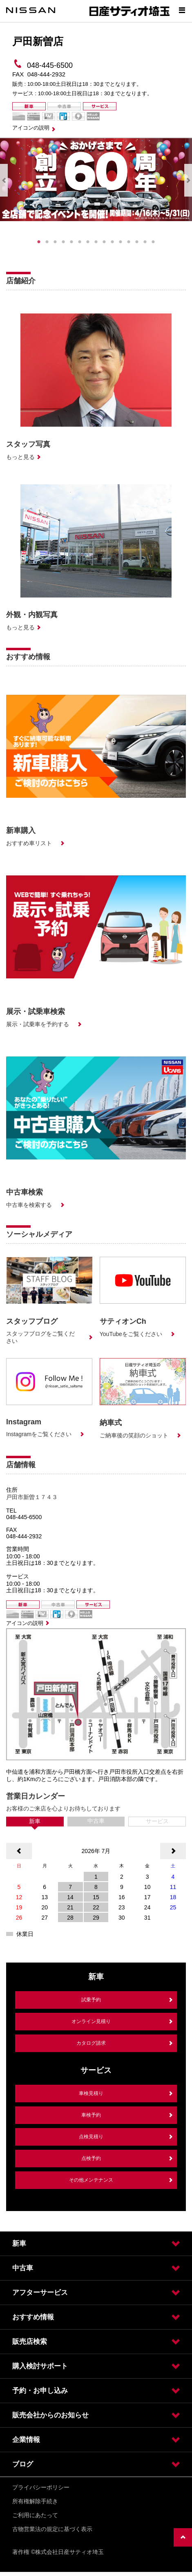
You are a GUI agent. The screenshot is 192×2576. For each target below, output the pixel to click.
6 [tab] (80, 242)
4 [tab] (63, 242)
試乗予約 (91, 2000)
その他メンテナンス (91, 2180)
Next (188, 180)
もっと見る (20, 457)
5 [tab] (71, 242)
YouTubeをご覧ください (131, 1334)
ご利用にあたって (35, 2515)
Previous (4, 180)
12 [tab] (129, 242)
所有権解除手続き (35, 2501)
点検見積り (91, 2137)
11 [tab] (120, 242)
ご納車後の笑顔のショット (134, 1435)
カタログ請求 (91, 2043)
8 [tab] (96, 242)
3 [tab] (55, 242)
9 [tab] (104, 242)
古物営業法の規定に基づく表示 (52, 2529)
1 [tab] (39, 242)
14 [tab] (145, 242)
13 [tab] (137, 242)
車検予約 (91, 2115)
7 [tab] (88, 242)
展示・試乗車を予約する (37, 1024)
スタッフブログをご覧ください (40, 1337)
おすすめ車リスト (29, 843)
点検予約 (91, 2158)
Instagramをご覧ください (38, 1434)
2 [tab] (47, 242)
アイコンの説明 (30, 128)
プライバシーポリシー (40, 2487)
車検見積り (91, 2093)
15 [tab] (153, 242)
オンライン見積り (91, 2021)
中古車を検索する (29, 1205)
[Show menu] (182, 10)
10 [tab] (112, 242)
